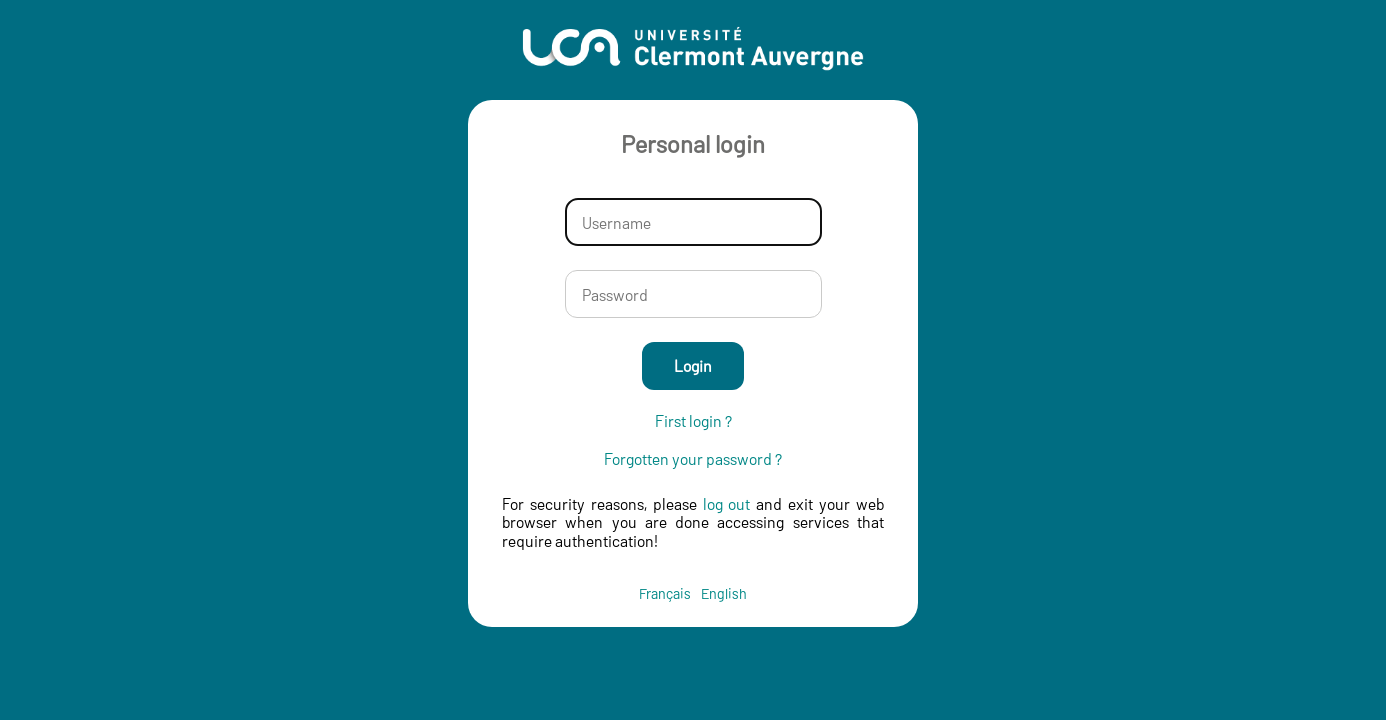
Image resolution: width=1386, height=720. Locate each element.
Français (665, 594)
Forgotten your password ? (693, 459)
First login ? (693, 421)
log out (727, 503)
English (724, 594)
